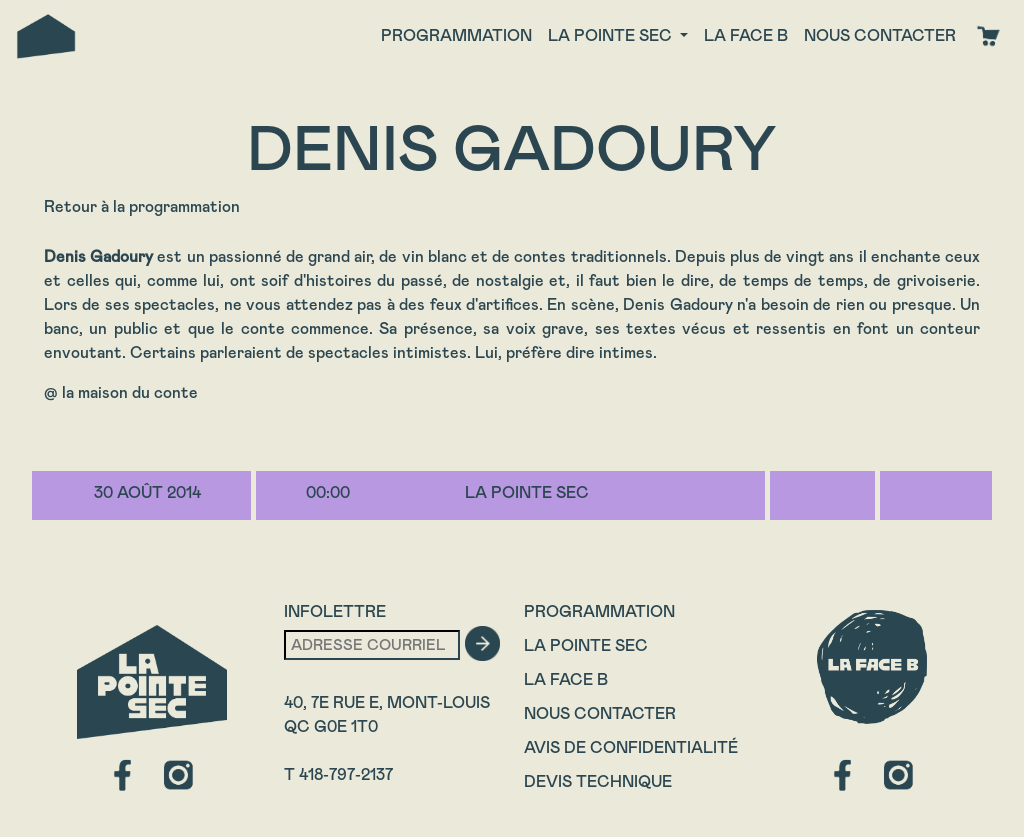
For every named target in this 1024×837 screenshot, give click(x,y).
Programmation (456, 35)
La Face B (566, 679)
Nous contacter (880, 35)
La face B (746, 35)
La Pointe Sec (586, 645)
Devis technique (598, 781)
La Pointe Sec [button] (612, 35)
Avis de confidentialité (631, 747)
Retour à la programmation (142, 206)
